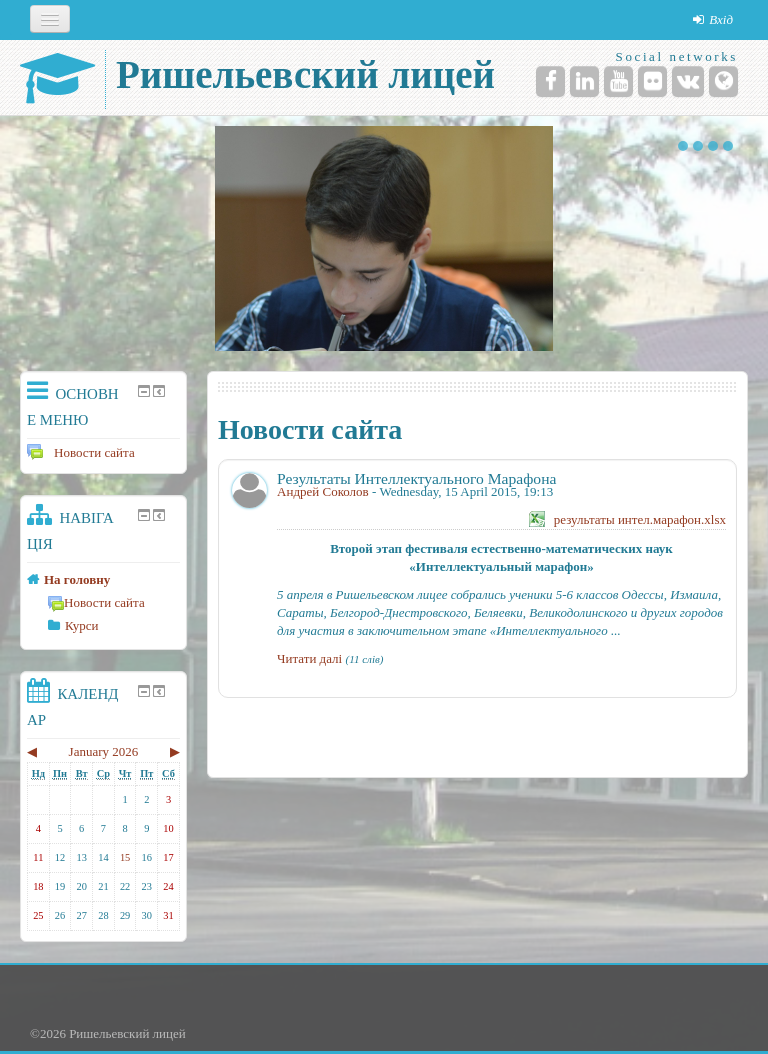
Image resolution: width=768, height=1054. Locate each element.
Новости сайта (81, 452)
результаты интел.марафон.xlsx (640, 519)
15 (125, 857)
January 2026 (104, 751)
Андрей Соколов (323, 491)
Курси (81, 625)
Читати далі (309, 658)
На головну (77, 579)
